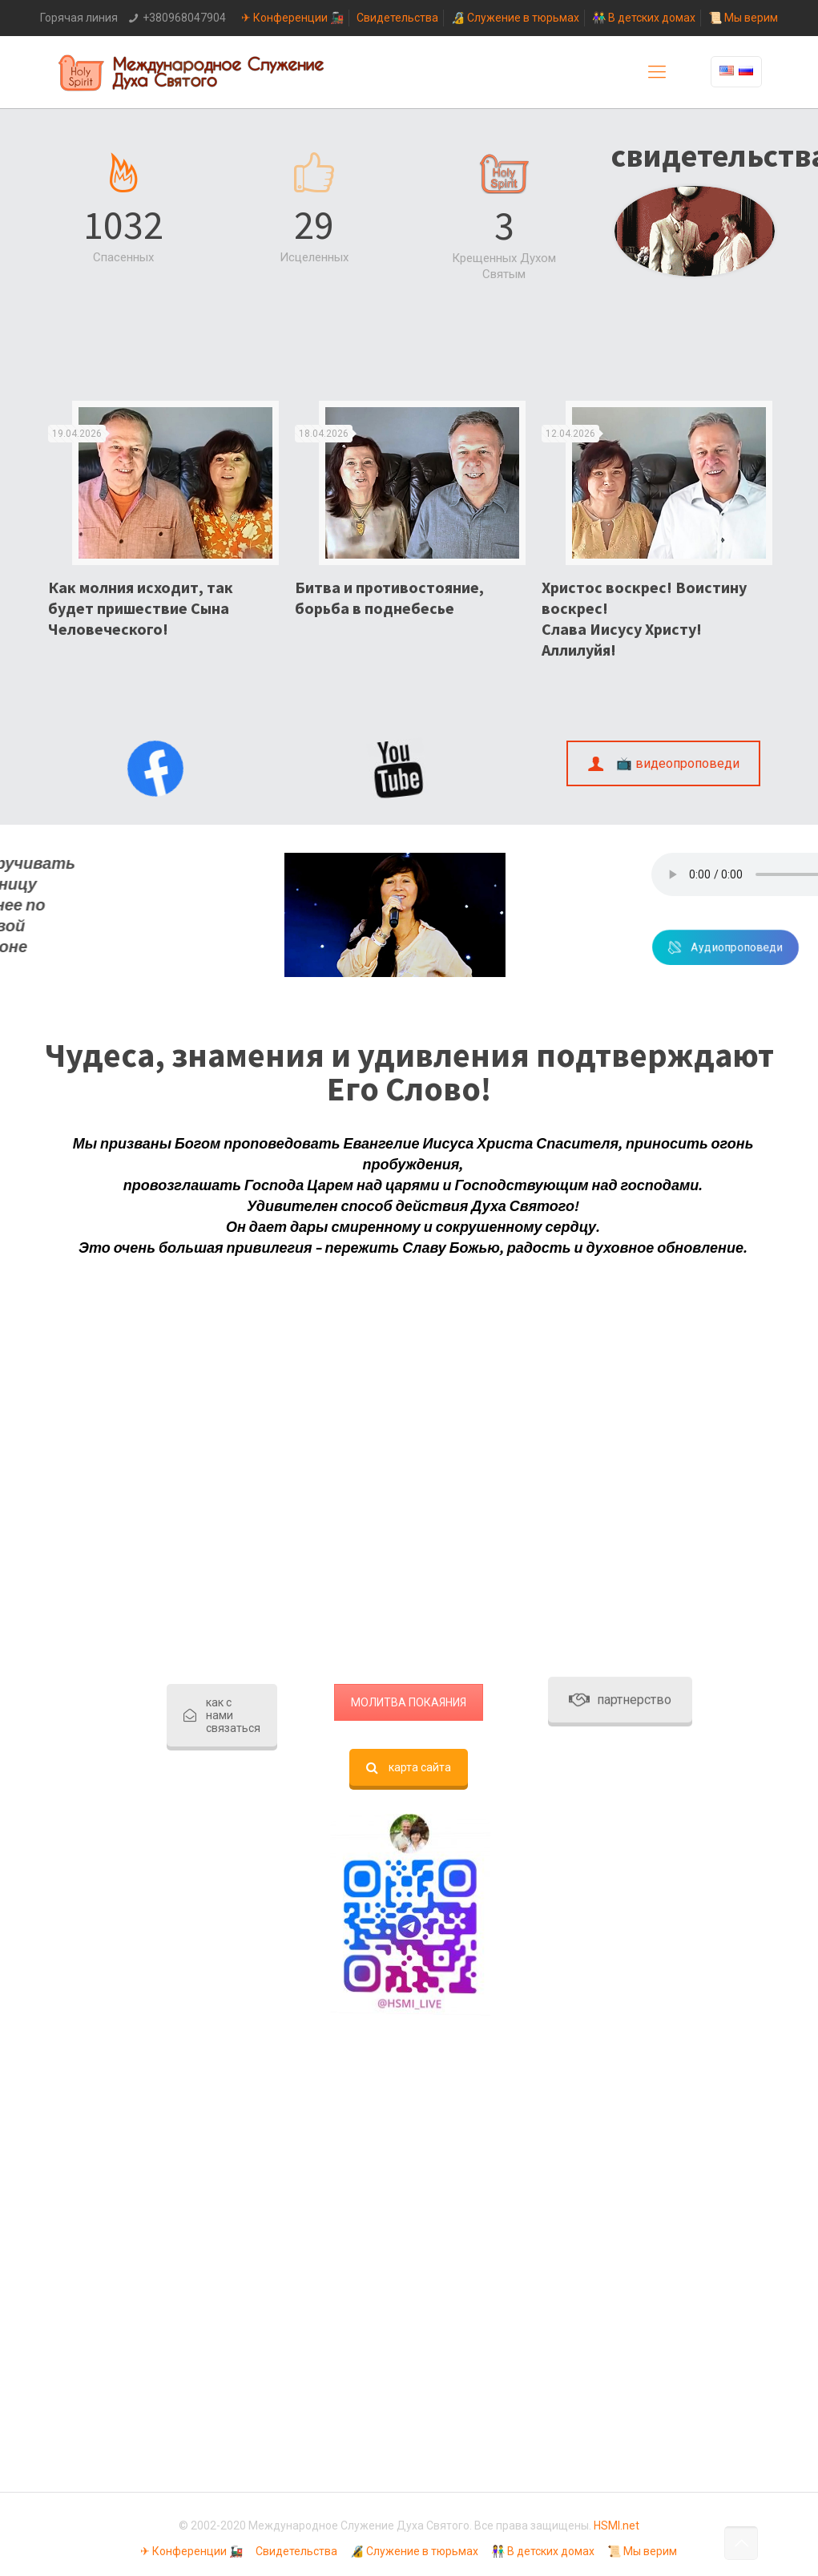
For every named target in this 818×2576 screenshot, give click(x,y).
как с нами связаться (221, 1715)
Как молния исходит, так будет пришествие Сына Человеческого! (140, 608)
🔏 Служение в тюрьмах (515, 17)
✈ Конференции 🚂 (292, 17)
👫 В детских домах (643, 17)
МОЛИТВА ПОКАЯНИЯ (408, 1702)
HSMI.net (616, 2525)
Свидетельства (397, 17)
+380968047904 (184, 17)
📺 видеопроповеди (663, 763)
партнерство (620, 697)
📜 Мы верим (743, 17)
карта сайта (408, 1767)
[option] (163, 526)
